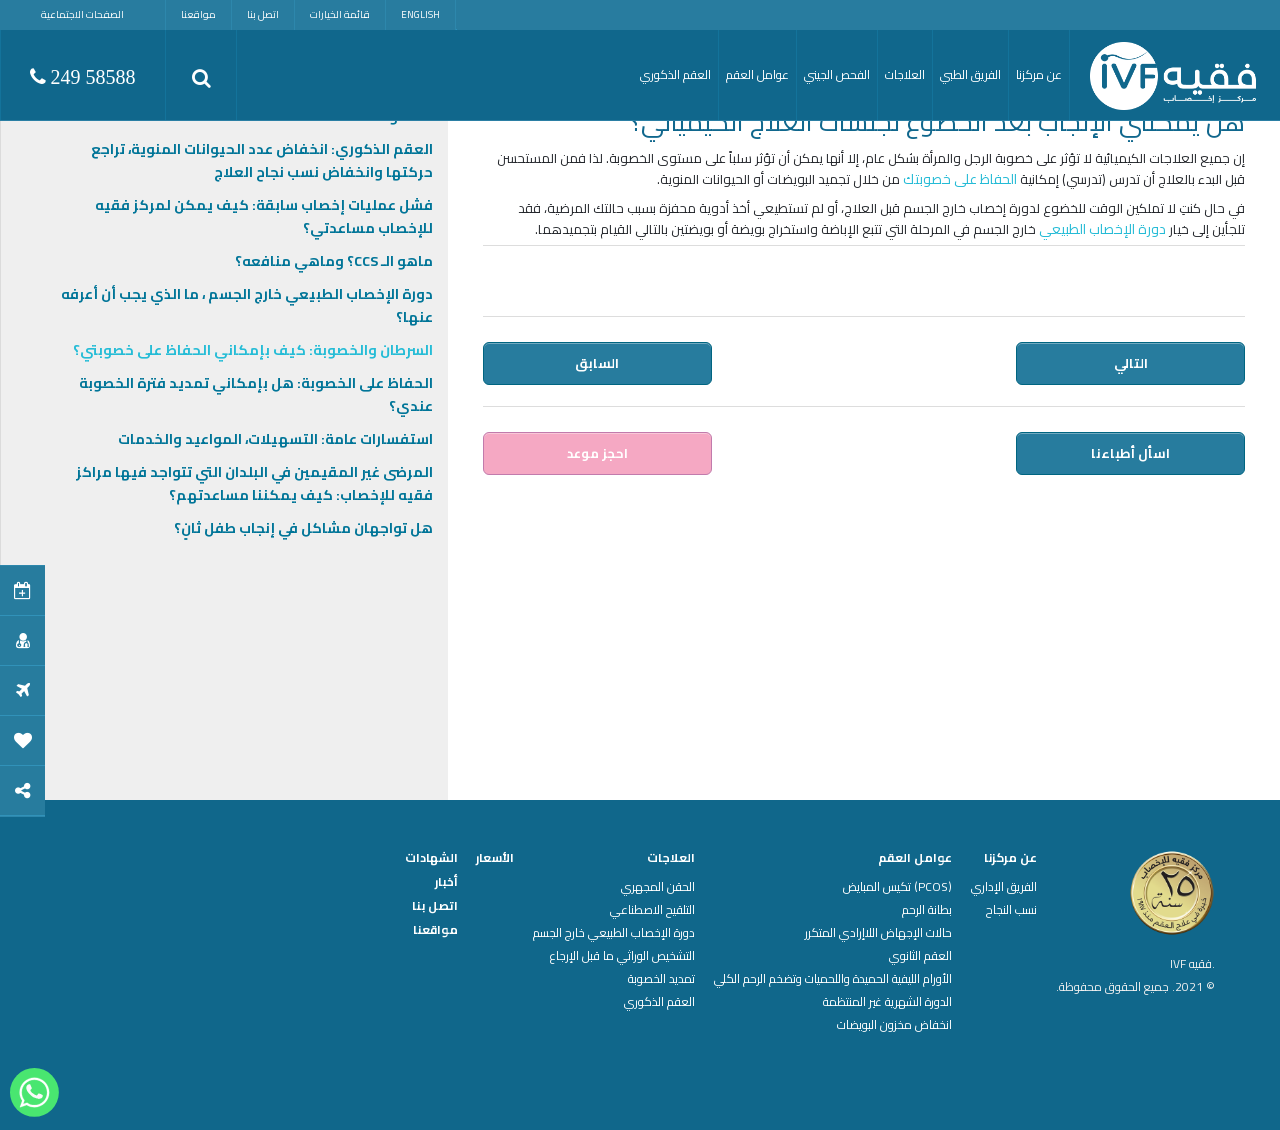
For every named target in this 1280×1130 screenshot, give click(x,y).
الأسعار (495, 858)
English (420, 14)
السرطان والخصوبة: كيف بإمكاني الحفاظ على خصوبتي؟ (253, 350)
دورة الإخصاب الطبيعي (1102, 229)
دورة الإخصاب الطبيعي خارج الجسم (614, 933)
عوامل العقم (915, 858)
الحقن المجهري (658, 887)
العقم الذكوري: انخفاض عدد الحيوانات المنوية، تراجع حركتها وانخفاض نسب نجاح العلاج (262, 160)
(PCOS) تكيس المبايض (897, 887)
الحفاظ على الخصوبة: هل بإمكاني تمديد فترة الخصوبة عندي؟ (256, 394)
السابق (597, 363)
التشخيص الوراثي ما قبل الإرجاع (622, 956)
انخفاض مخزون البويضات (894, 1025)
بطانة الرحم (927, 910)
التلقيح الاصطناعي (652, 910)
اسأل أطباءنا (1131, 453)
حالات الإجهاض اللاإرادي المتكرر (878, 933)
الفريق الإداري (1004, 887)
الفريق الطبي (970, 74)
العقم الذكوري (659, 1002)
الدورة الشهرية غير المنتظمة (887, 1002)
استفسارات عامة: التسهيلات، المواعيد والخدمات (275, 439)
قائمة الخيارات (340, 14)
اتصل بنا (263, 14)
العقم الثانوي (920, 956)
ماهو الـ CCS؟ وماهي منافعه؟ (334, 261)
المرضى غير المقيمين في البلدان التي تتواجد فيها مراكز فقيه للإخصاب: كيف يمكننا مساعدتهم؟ (254, 483)
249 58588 (83, 77)
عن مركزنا (1010, 858)
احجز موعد (597, 453)
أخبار (446, 882)
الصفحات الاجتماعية (82, 14)
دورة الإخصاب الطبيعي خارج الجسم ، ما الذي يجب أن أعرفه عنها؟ (247, 305)
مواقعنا (198, 14)
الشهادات (431, 858)
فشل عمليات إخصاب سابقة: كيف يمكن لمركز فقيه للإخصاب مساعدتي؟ (264, 216)
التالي (1131, 363)
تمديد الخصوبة (661, 979)
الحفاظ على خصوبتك (960, 179)
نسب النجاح (1011, 910)
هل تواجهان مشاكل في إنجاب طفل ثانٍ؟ (303, 528)
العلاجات (671, 858)
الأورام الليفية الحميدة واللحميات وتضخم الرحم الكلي (833, 979)
